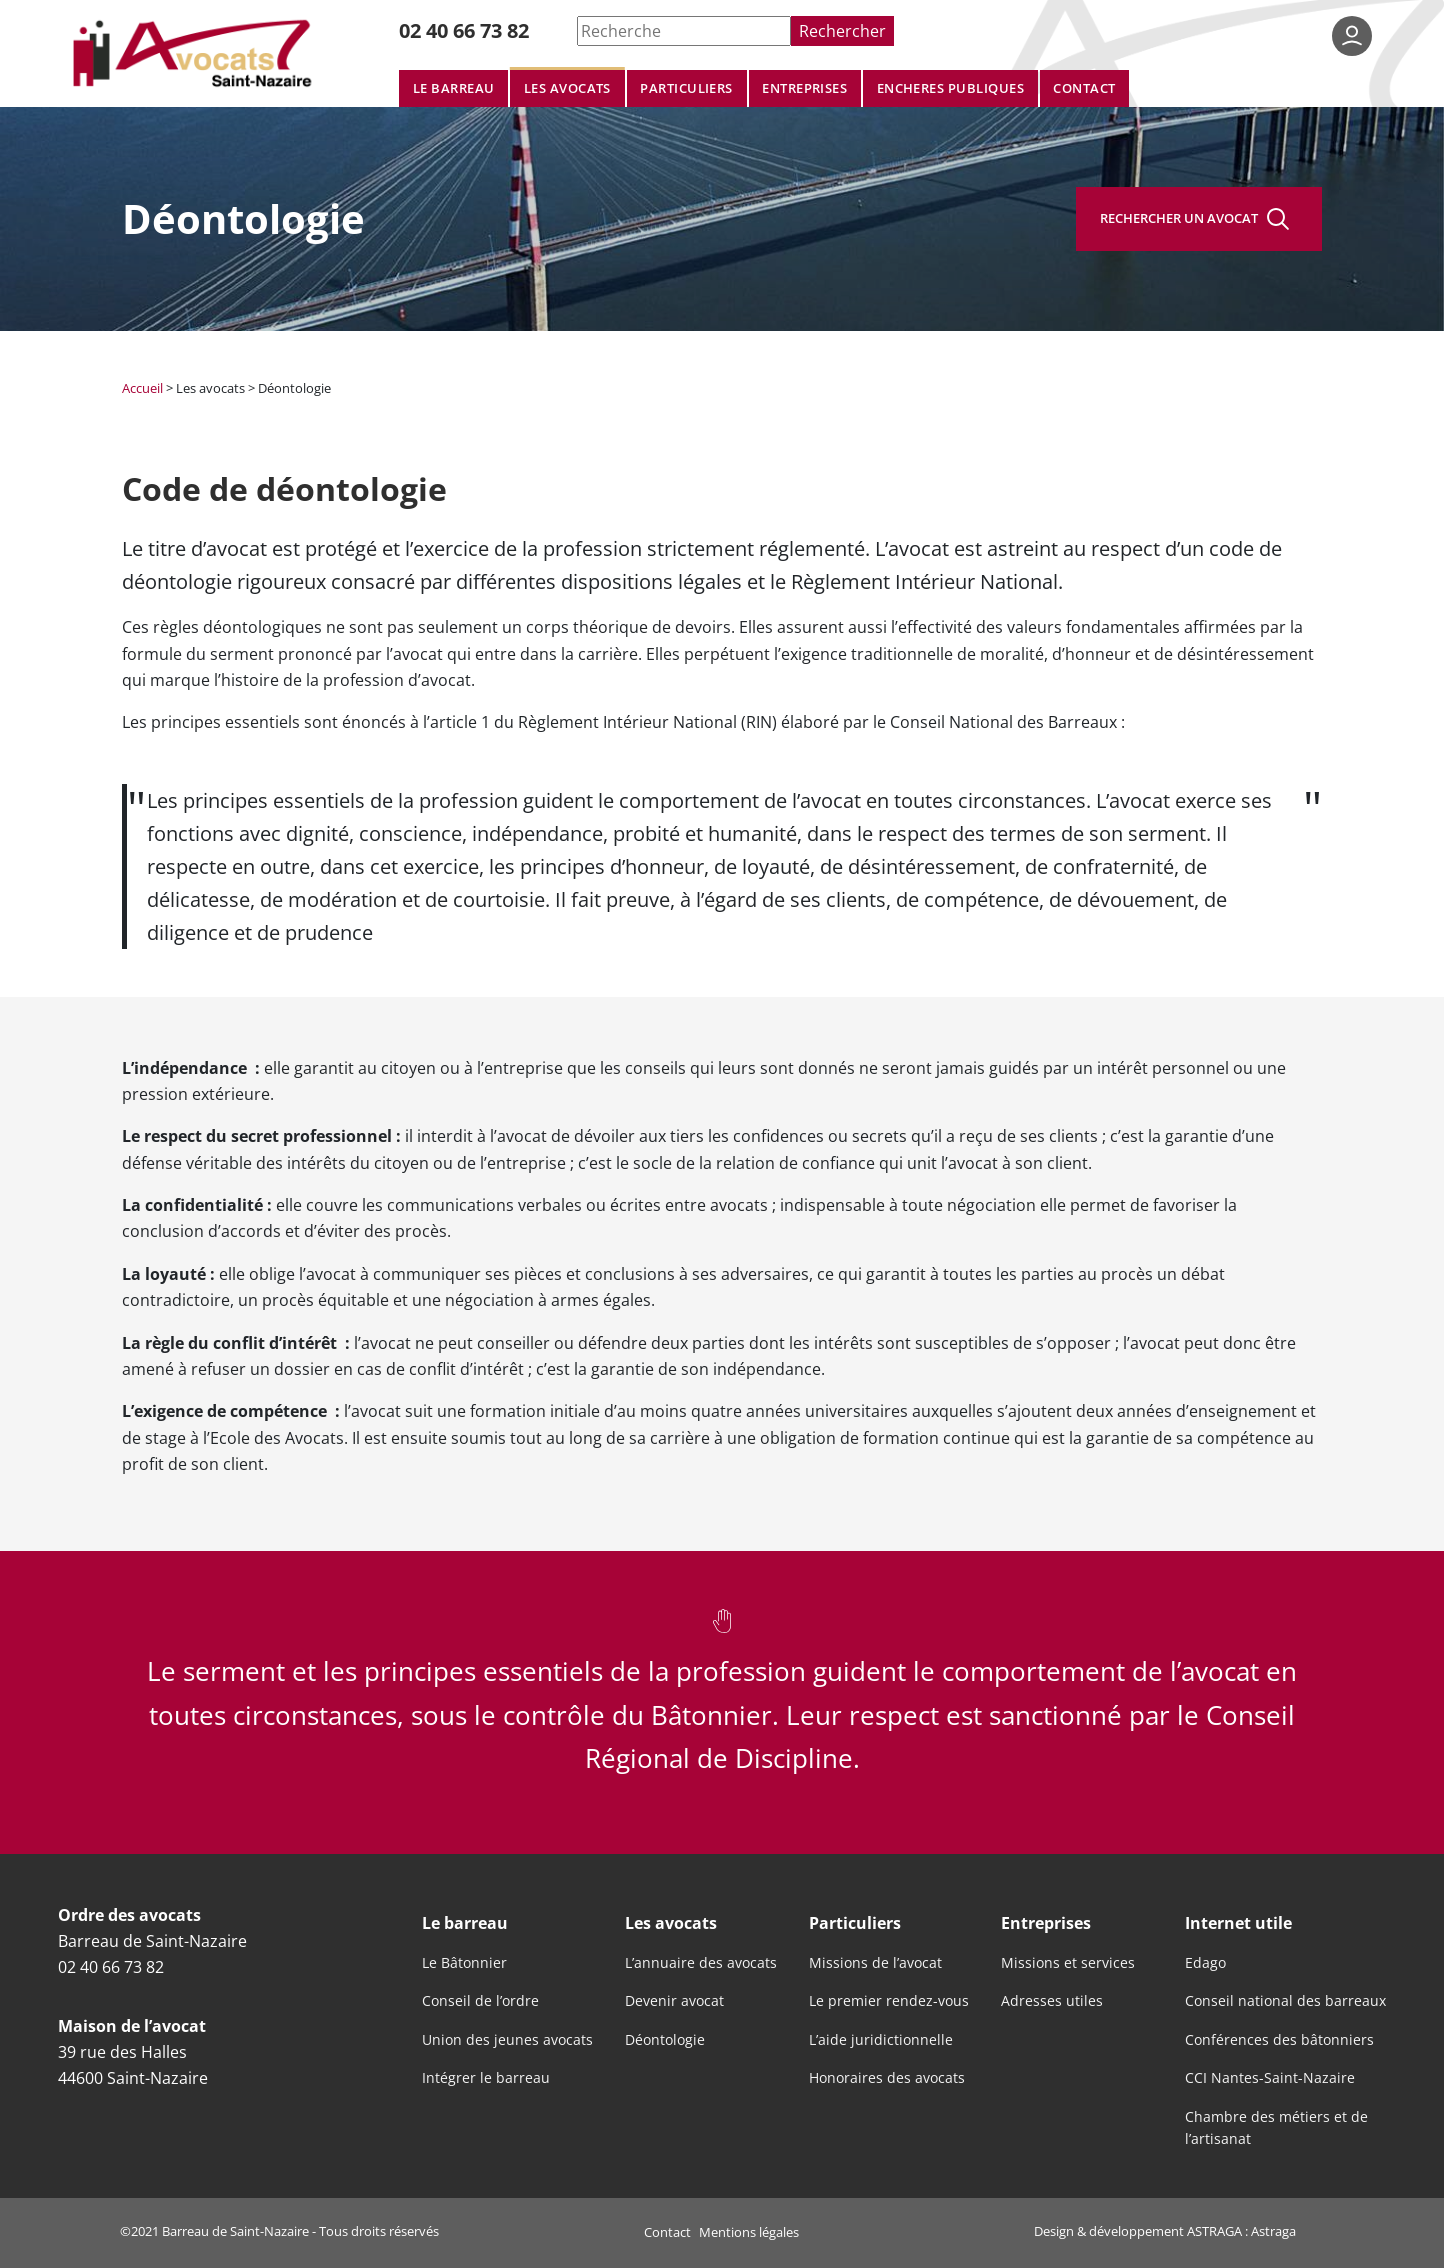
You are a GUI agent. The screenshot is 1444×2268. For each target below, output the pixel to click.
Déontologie (665, 2040)
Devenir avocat (674, 2001)
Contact (1084, 88)
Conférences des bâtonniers (1279, 2040)
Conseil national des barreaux (1285, 2001)
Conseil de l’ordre (480, 2001)
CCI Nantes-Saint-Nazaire (1270, 2078)
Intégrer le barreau (486, 2078)
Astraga (1273, 2231)
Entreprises (804, 88)
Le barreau (454, 88)
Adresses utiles (1052, 2001)
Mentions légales (749, 2232)
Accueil (142, 388)
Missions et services (1068, 1963)
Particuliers (686, 88)
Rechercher (842, 30)
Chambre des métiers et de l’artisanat (1276, 2128)
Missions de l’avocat (875, 1963)
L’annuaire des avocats (701, 1963)
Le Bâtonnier (464, 1963)
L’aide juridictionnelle (881, 2040)
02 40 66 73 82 (464, 30)
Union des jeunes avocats (507, 2040)
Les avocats (567, 88)
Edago (1205, 1963)
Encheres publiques (951, 88)
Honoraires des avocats (887, 2078)
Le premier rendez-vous (889, 2001)
